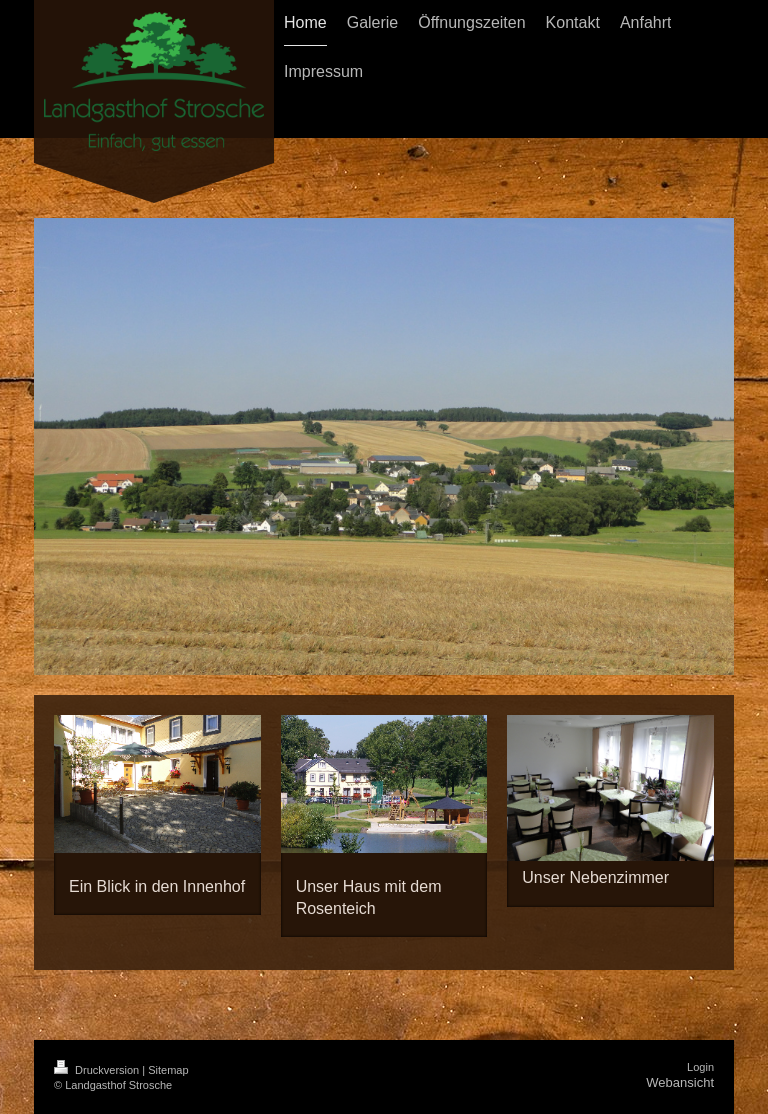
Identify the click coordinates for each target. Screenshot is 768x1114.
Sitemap (168, 1070)
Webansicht (680, 1082)
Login (700, 1067)
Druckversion (98, 1070)
